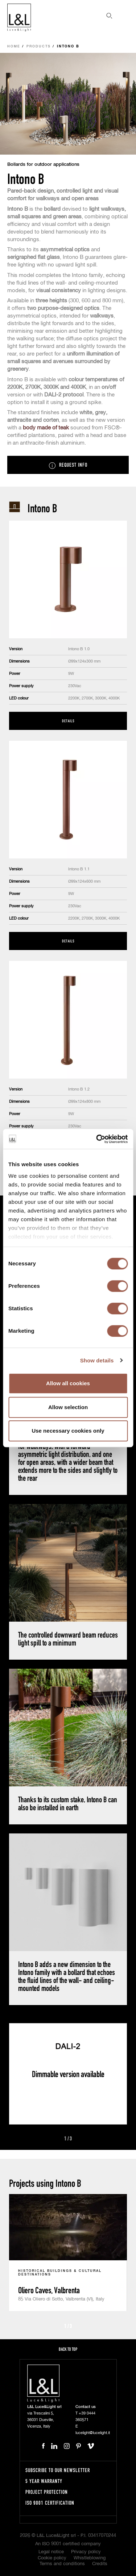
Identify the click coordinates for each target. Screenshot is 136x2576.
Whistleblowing (90, 2558)
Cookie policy (52, 2558)
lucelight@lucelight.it (92, 2433)
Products (38, 46)
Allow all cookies (68, 1383)
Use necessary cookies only (68, 1431)
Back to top (68, 2349)
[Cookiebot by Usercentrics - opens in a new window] (97, 1139)
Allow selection (68, 1407)
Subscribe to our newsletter (57, 2470)
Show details (97, 1360)
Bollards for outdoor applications (43, 164)
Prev (56, 2139)
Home (13, 46)
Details (68, 721)
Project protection (46, 2492)
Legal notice (51, 2552)
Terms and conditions (62, 2564)
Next (80, 2139)
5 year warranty (43, 2481)
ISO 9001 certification (49, 2502)
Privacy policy (86, 2552)
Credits (99, 2564)
